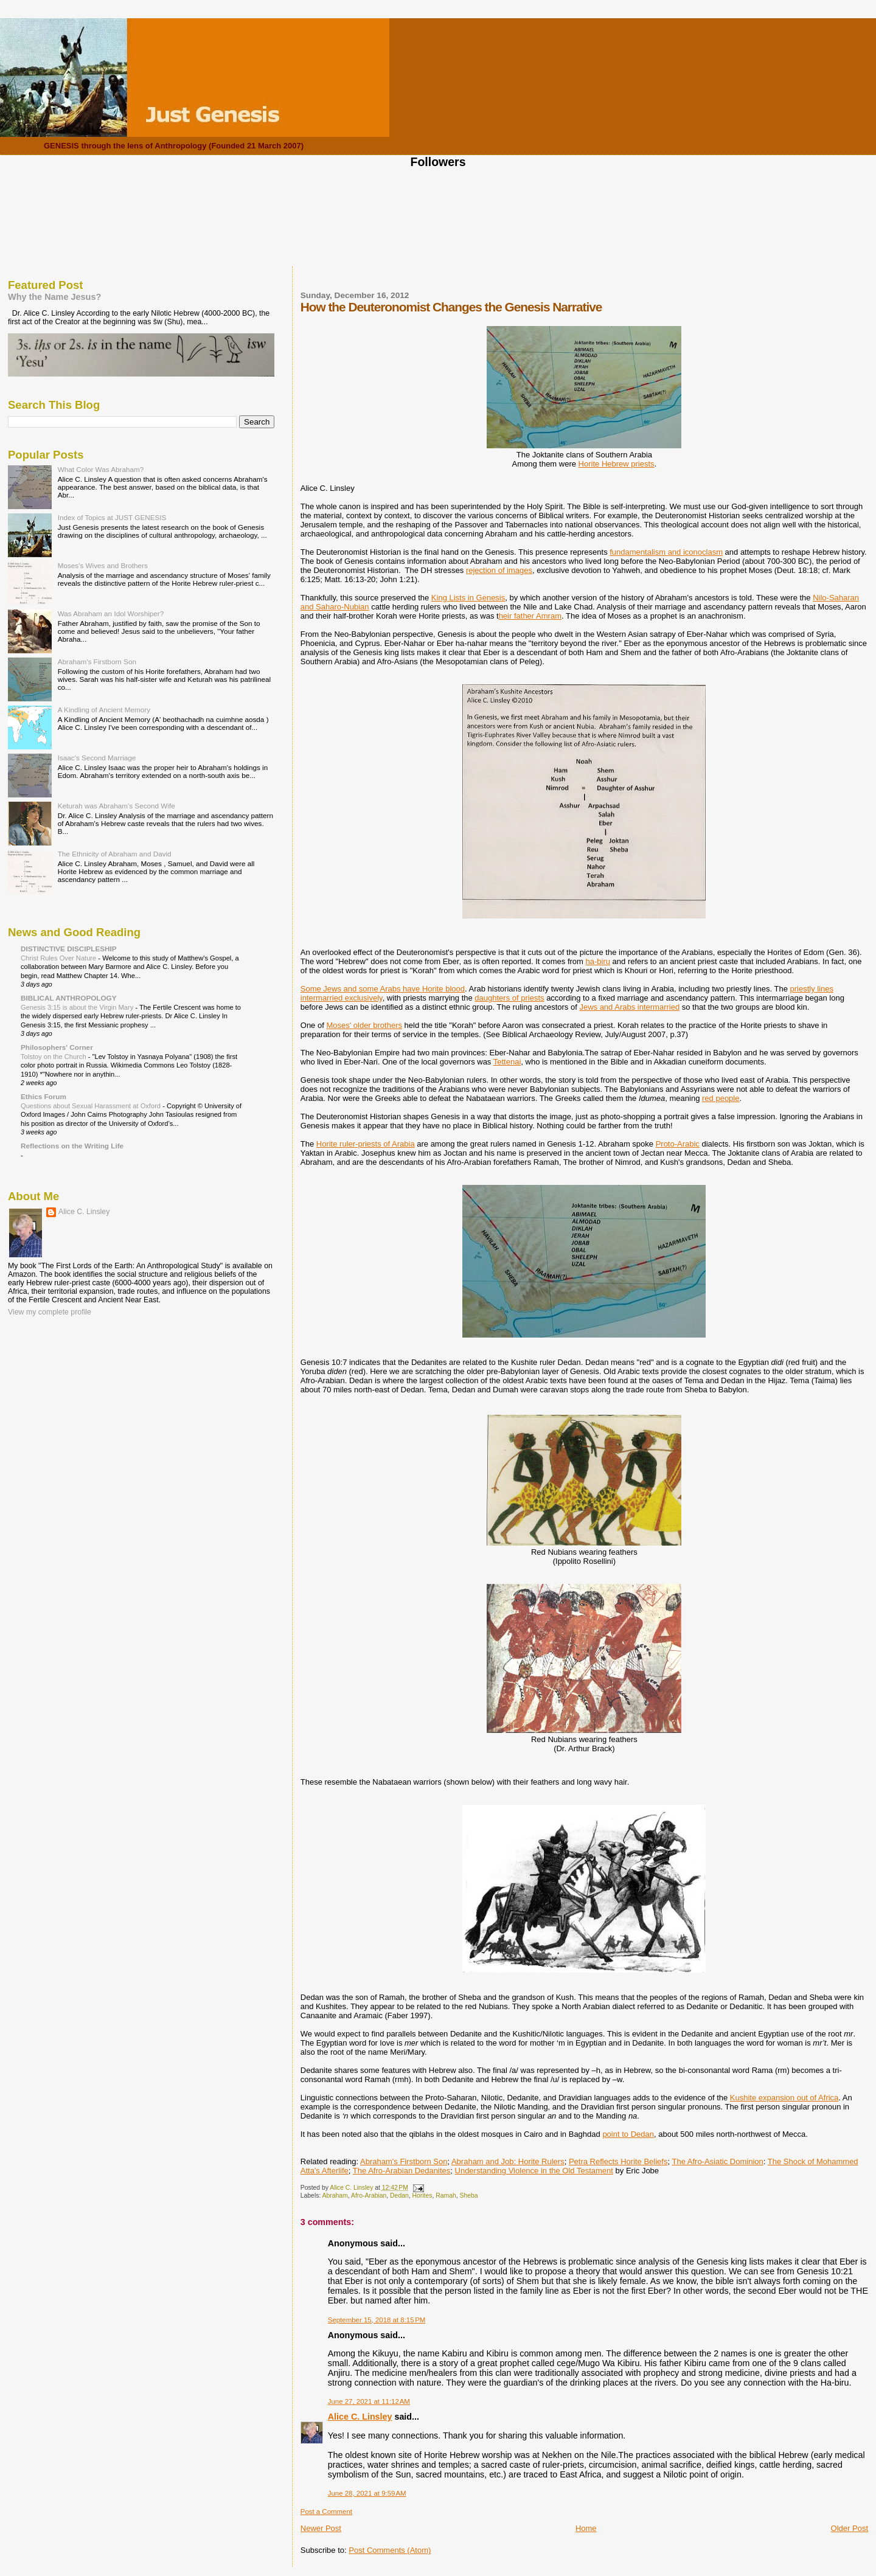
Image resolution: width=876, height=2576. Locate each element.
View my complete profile (49, 1312)
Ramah (446, 2195)
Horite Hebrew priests (617, 463)
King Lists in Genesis (468, 597)
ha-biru (598, 961)
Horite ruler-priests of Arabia (365, 1143)
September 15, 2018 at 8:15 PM (377, 2320)
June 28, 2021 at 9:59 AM (367, 2493)
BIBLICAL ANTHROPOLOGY (69, 998)
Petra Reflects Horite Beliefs (618, 2161)
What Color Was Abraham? (101, 469)
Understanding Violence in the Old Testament (534, 2170)
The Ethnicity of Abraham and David (115, 854)
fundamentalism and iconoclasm (666, 552)
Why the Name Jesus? (54, 297)
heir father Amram (530, 615)
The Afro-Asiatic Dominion (717, 2161)
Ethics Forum (43, 1096)
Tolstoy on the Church (54, 1056)
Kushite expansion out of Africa (784, 2097)
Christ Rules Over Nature (59, 958)
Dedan (399, 2195)
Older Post (849, 2528)
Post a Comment (326, 2511)
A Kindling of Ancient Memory (104, 709)
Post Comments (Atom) (390, 2550)
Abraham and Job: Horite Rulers (508, 2161)
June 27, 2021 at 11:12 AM (369, 2401)
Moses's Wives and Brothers (103, 565)
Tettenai (507, 1061)
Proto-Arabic (678, 1143)
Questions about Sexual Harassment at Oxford (91, 1105)
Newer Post (321, 2528)
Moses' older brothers (364, 1025)
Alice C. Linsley (360, 2417)
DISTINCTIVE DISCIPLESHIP (69, 949)
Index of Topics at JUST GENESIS (112, 517)
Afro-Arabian (368, 2195)
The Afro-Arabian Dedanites (401, 2170)
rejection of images (499, 570)
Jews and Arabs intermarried (629, 1007)
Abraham (335, 2195)
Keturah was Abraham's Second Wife (116, 806)
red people (720, 1098)
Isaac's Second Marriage (97, 758)
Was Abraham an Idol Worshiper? (111, 613)
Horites (422, 2195)
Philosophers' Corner (57, 1047)
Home (586, 2528)
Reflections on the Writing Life (72, 1146)
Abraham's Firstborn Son (403, 2161)
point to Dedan (628, 2134)
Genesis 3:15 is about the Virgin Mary (78, 1007)
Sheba (468, 2195)
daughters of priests (509, 997)
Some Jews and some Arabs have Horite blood (383, 988)
